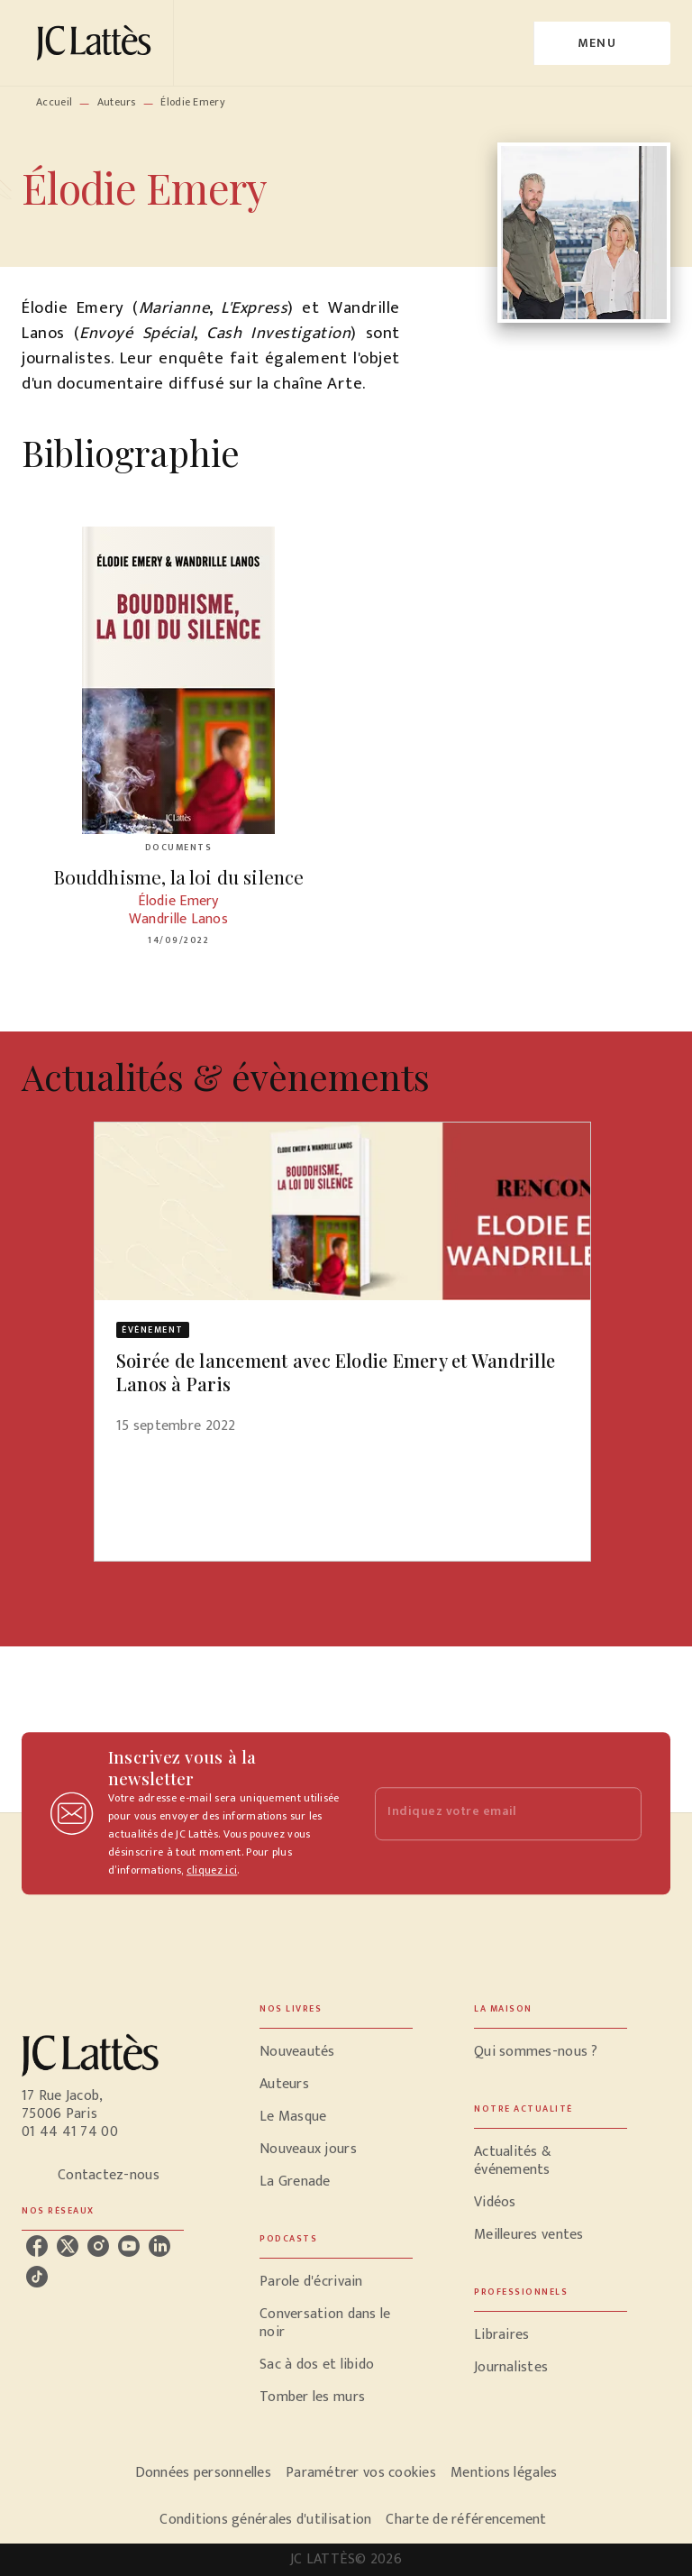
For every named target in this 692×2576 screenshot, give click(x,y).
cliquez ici (212, 1870)
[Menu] (602, 43)
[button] (342, 1290)
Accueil (54, 102)
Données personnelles (203, 2473)
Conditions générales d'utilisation (265, 2519)
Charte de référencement (466, 2519)
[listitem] (37, 2246)
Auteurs (116, 102)
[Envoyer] (620, 1813)
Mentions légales (504, 2473)
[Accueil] (97, 43)
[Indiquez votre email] (485, 1813)
